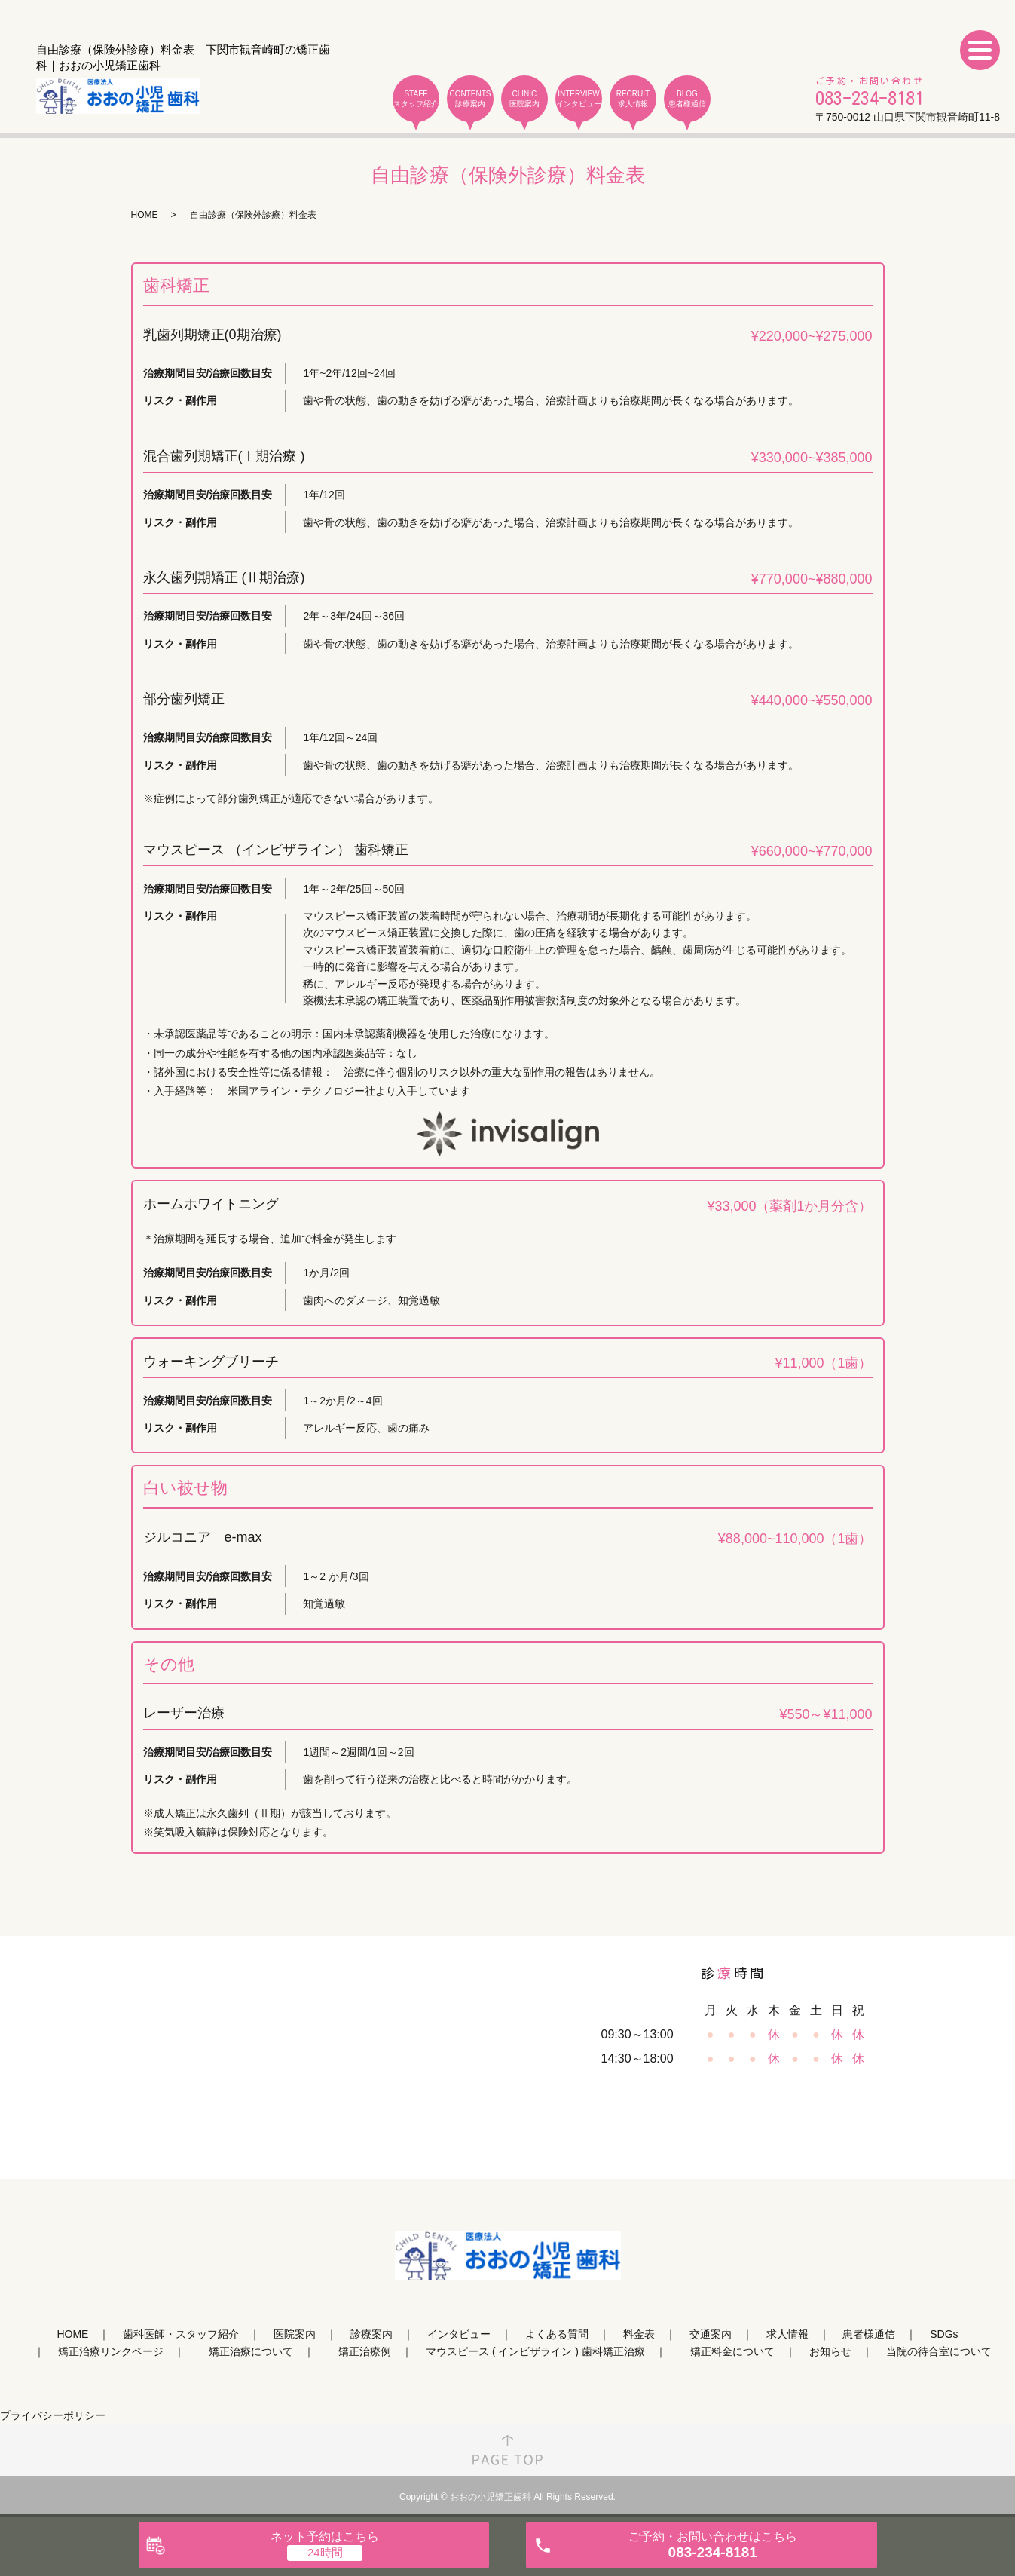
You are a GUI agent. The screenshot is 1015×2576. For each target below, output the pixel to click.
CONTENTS (470, 99)
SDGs (944, 2334)
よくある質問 (557, 2334)
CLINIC (524, 99)
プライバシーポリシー (52, 2415)
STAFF (416, 99)
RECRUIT (633, 99)
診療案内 (371, 2334)
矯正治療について (251, 2351)
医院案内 (295, 2334)
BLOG (687, 99)
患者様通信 (868, 2334)
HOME (144, 215)
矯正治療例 (364, 2351)
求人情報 (787, 2334)
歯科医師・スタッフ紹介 (181, 2334)
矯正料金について (732, 2351)
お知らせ (830, 2351)
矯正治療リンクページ (111, 2351)
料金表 (639, 2334)
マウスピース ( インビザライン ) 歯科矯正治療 (535, 2351)
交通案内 (710, 2334)
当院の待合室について (939, 2351)
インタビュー (459, 2334)
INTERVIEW (578, 99)
